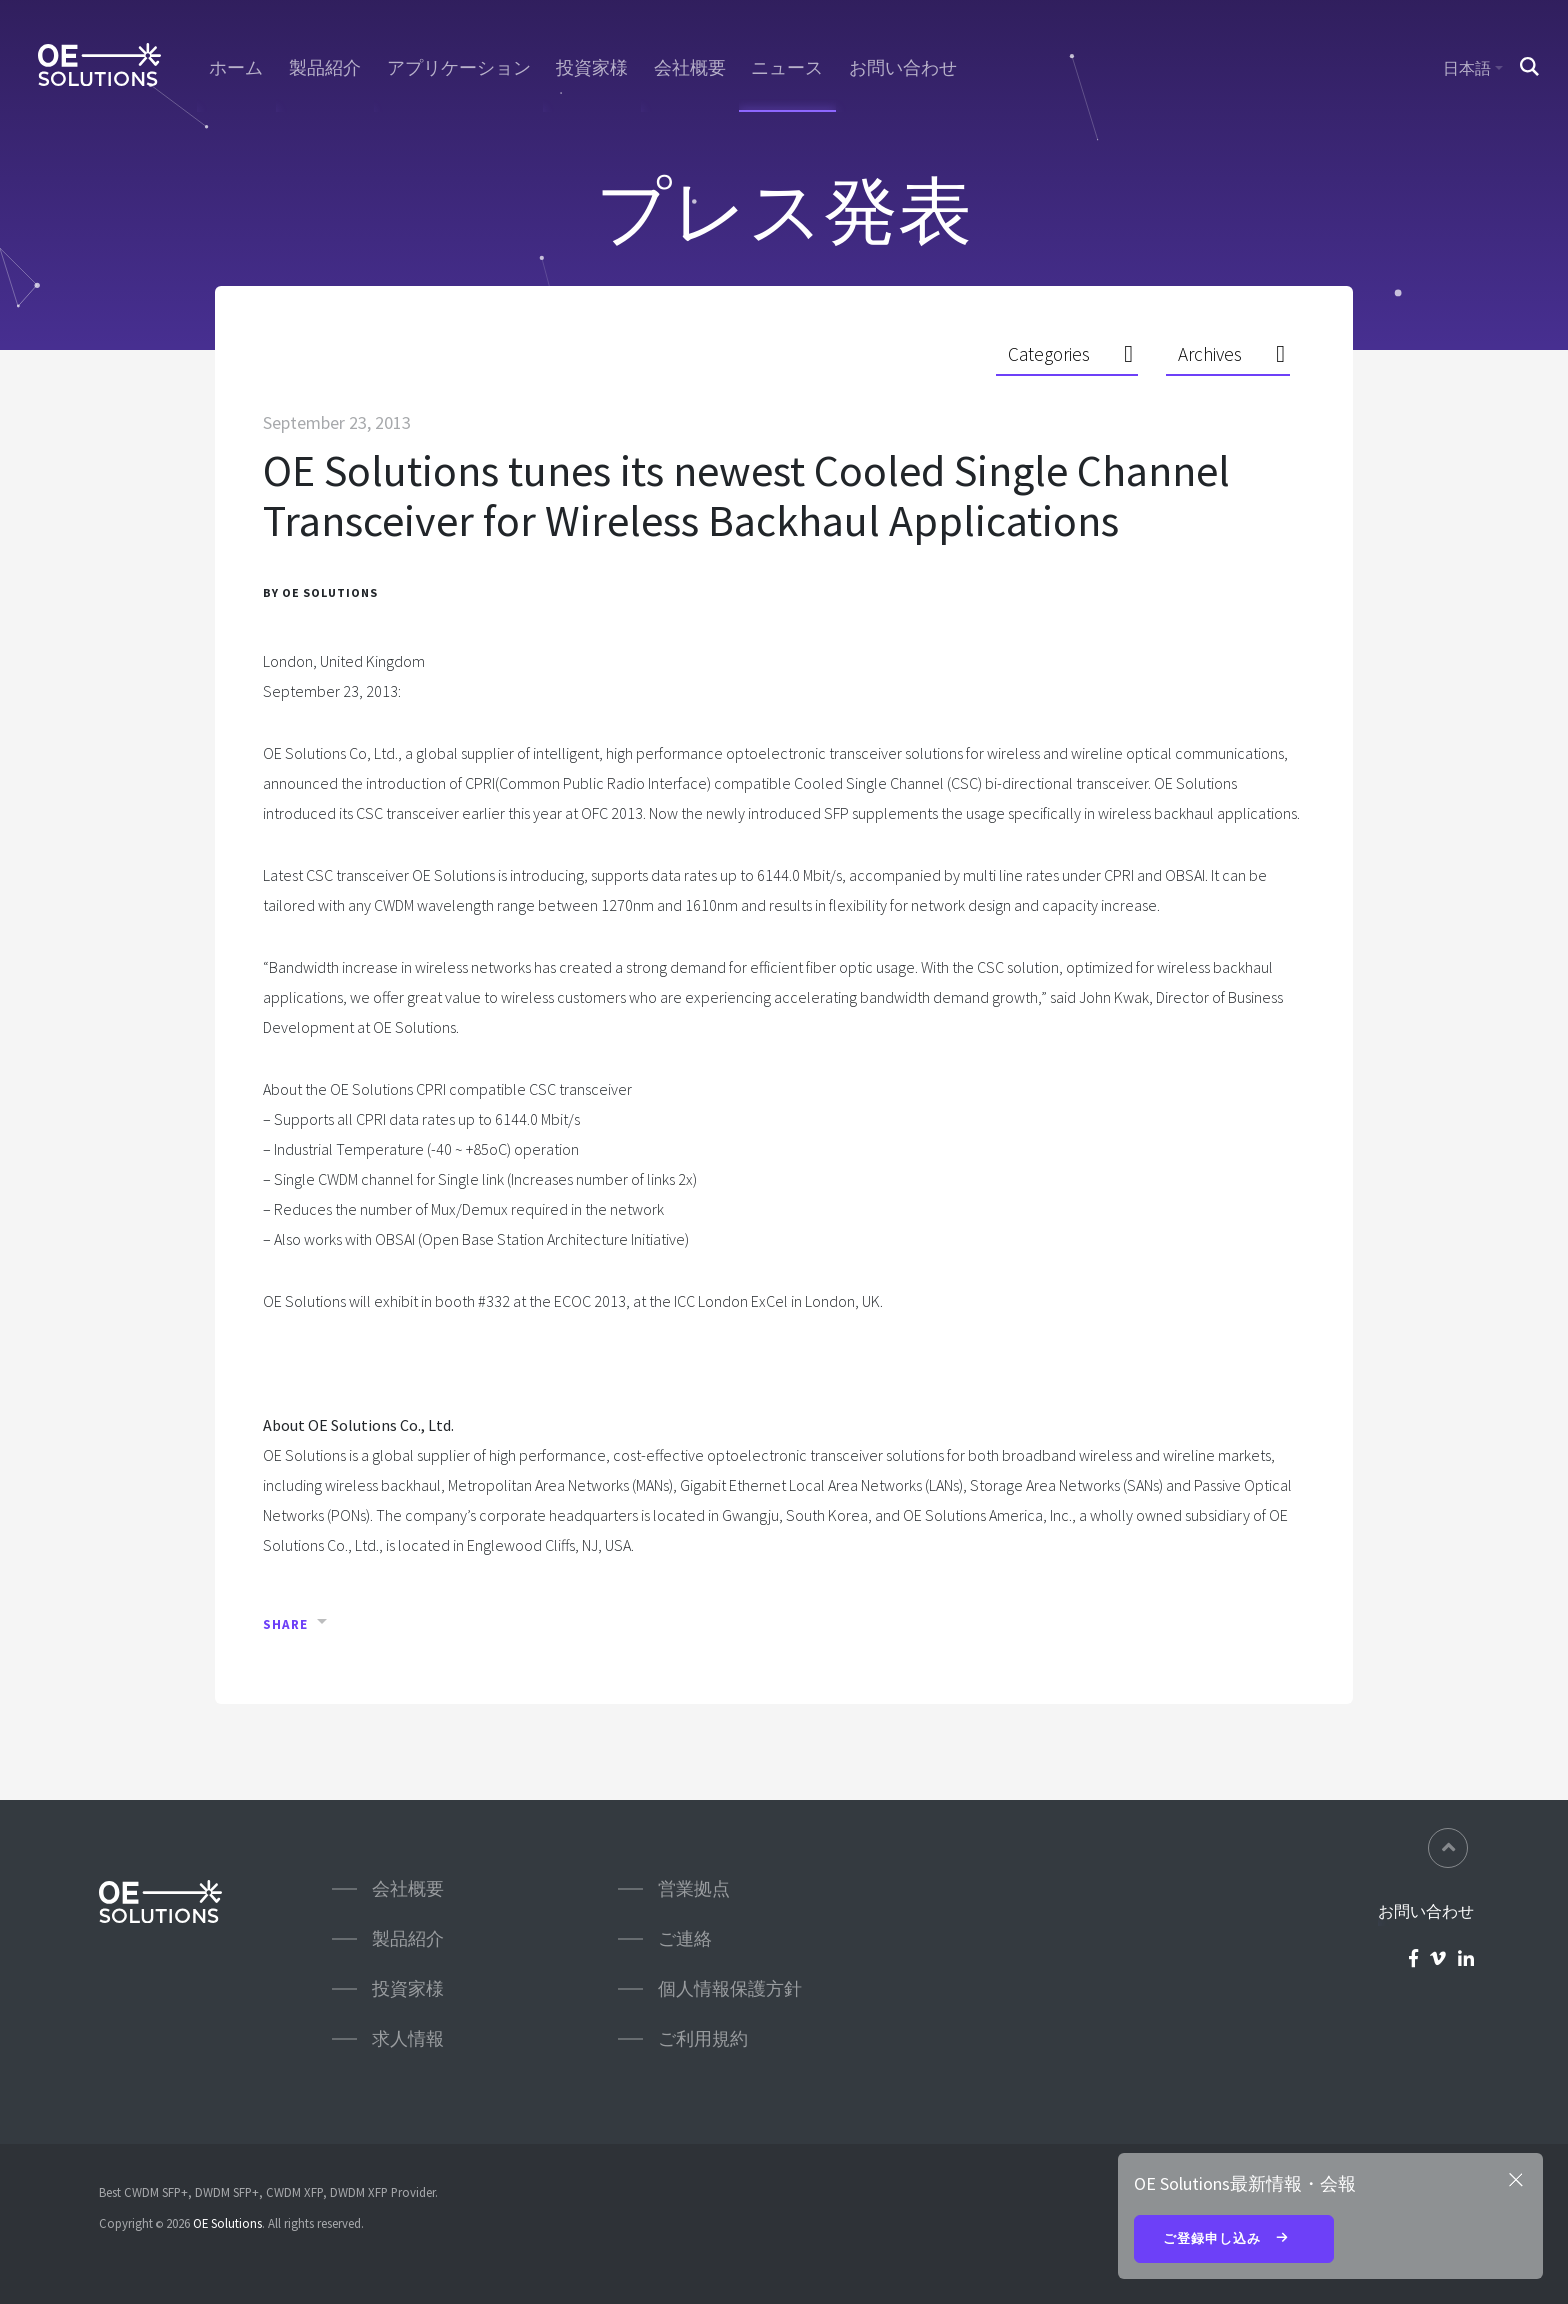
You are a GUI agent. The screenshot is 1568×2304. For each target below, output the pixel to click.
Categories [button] (1049, 355)
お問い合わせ (903, 68)
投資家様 (592, 68)
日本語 (1467, 68)
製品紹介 (325, 68)
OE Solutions (227, 2223)
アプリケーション (459, 68)
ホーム (236, 68)
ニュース (787, 68)
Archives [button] (1210, 355)
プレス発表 (784, 210)
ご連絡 (685, 1938)
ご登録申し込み (1234, 2240)
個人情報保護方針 (730, 1988)
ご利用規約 (703, 2038)
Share (285, 1625)
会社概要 (690, 68)
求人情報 (408, 2038)
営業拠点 (694, 1888)
